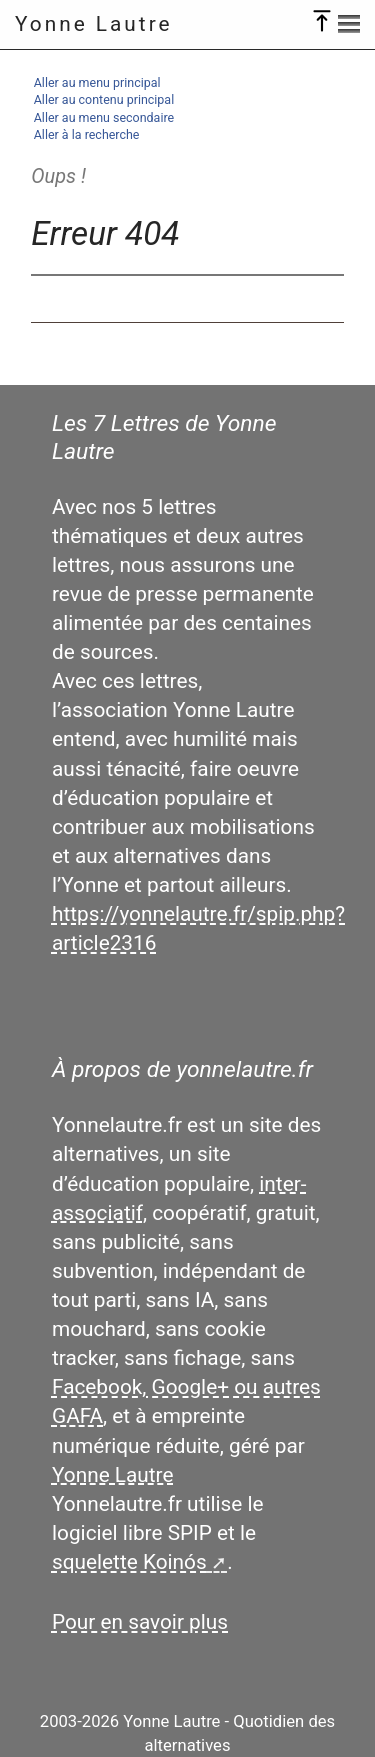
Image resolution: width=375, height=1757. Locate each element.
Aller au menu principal (97, 82)
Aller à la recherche (87, 134)
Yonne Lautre (94, 24)
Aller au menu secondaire (104, 117)
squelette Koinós (129, 1562)
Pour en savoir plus (140, 1622)
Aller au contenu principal (104, 99)
